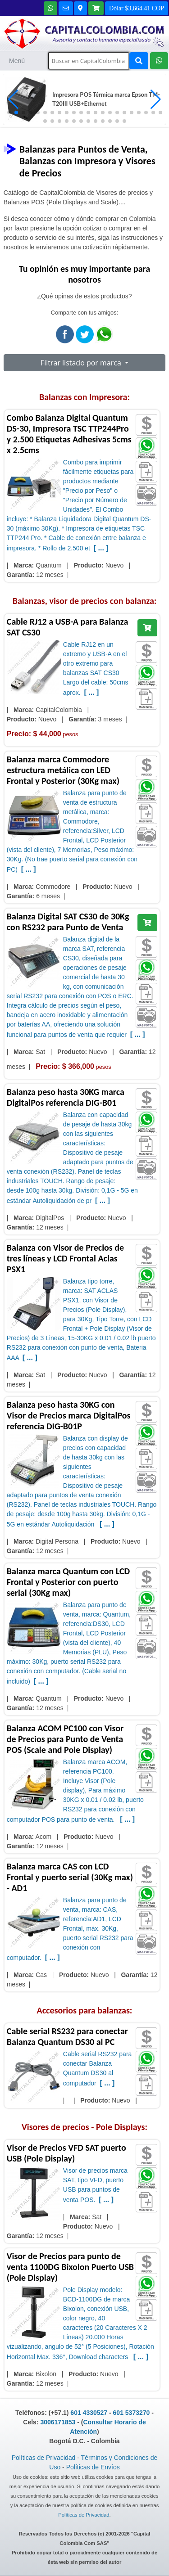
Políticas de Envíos (93, 2467)
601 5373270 (131, 2412)
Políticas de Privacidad (44, 2457)
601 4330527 (88, 2412)
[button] (156, 99)
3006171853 (57, 2422)
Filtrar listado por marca (82, 363)
